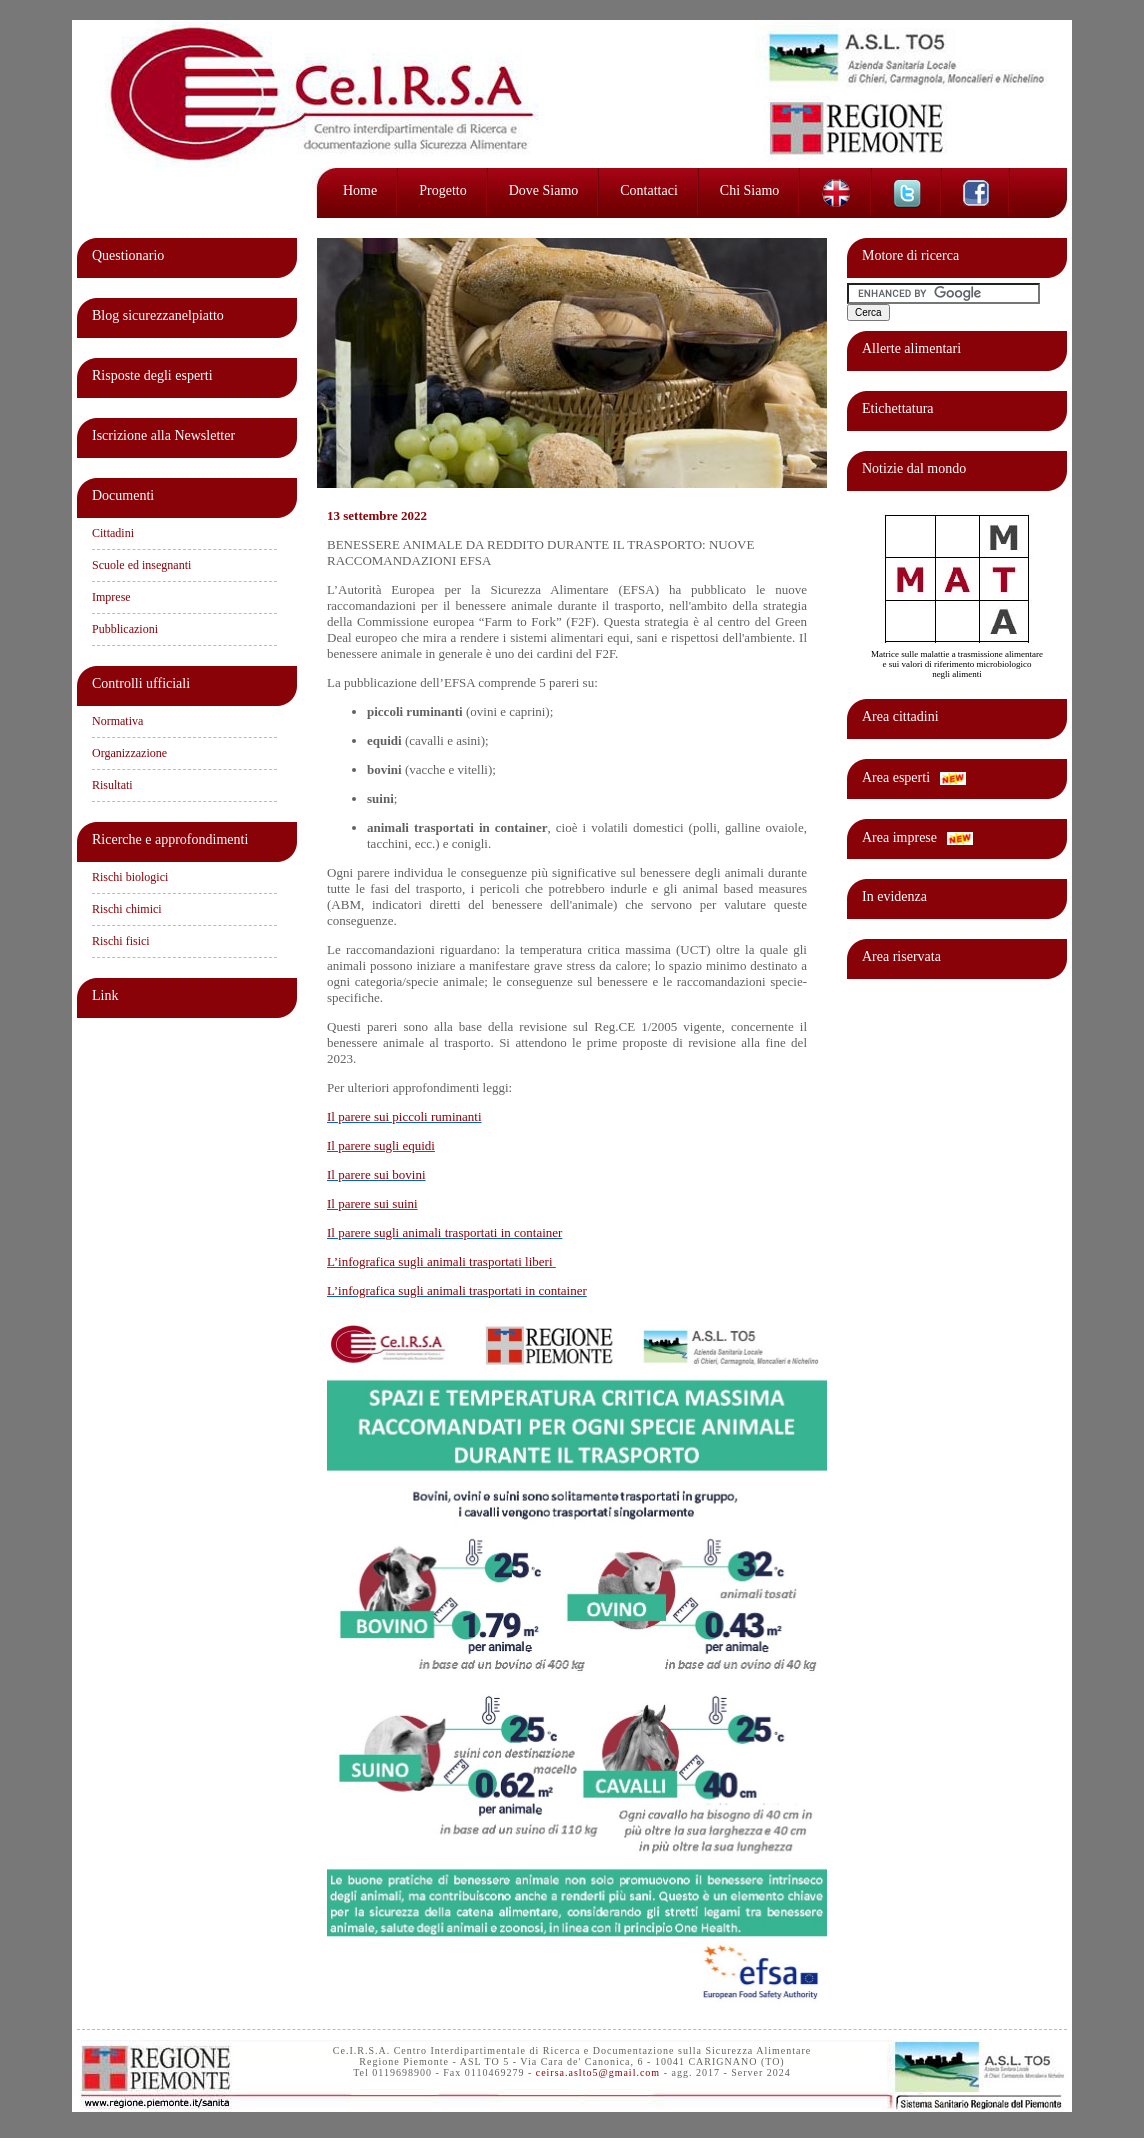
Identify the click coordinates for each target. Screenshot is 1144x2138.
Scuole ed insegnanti (141, 565)
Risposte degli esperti (152, 375)
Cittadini (113, 533)
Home (360, 190)
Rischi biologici (130, 877)
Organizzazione (129, 753)
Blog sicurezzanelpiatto (158, 315)
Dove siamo (544, 190)
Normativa (117, 721)
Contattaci (649, 190)
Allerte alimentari (911, 348)
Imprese (111, 597)
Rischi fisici (121, 941)
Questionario (128, 255)
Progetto (442, 190)
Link (105, 995)
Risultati (112, 785)
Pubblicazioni (125, 629)
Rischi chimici (127, 909)
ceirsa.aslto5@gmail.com (598, 2072)
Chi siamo (750, 190)
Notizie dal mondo (914, 468)
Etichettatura (898, 408)
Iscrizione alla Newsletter (163, 435)
